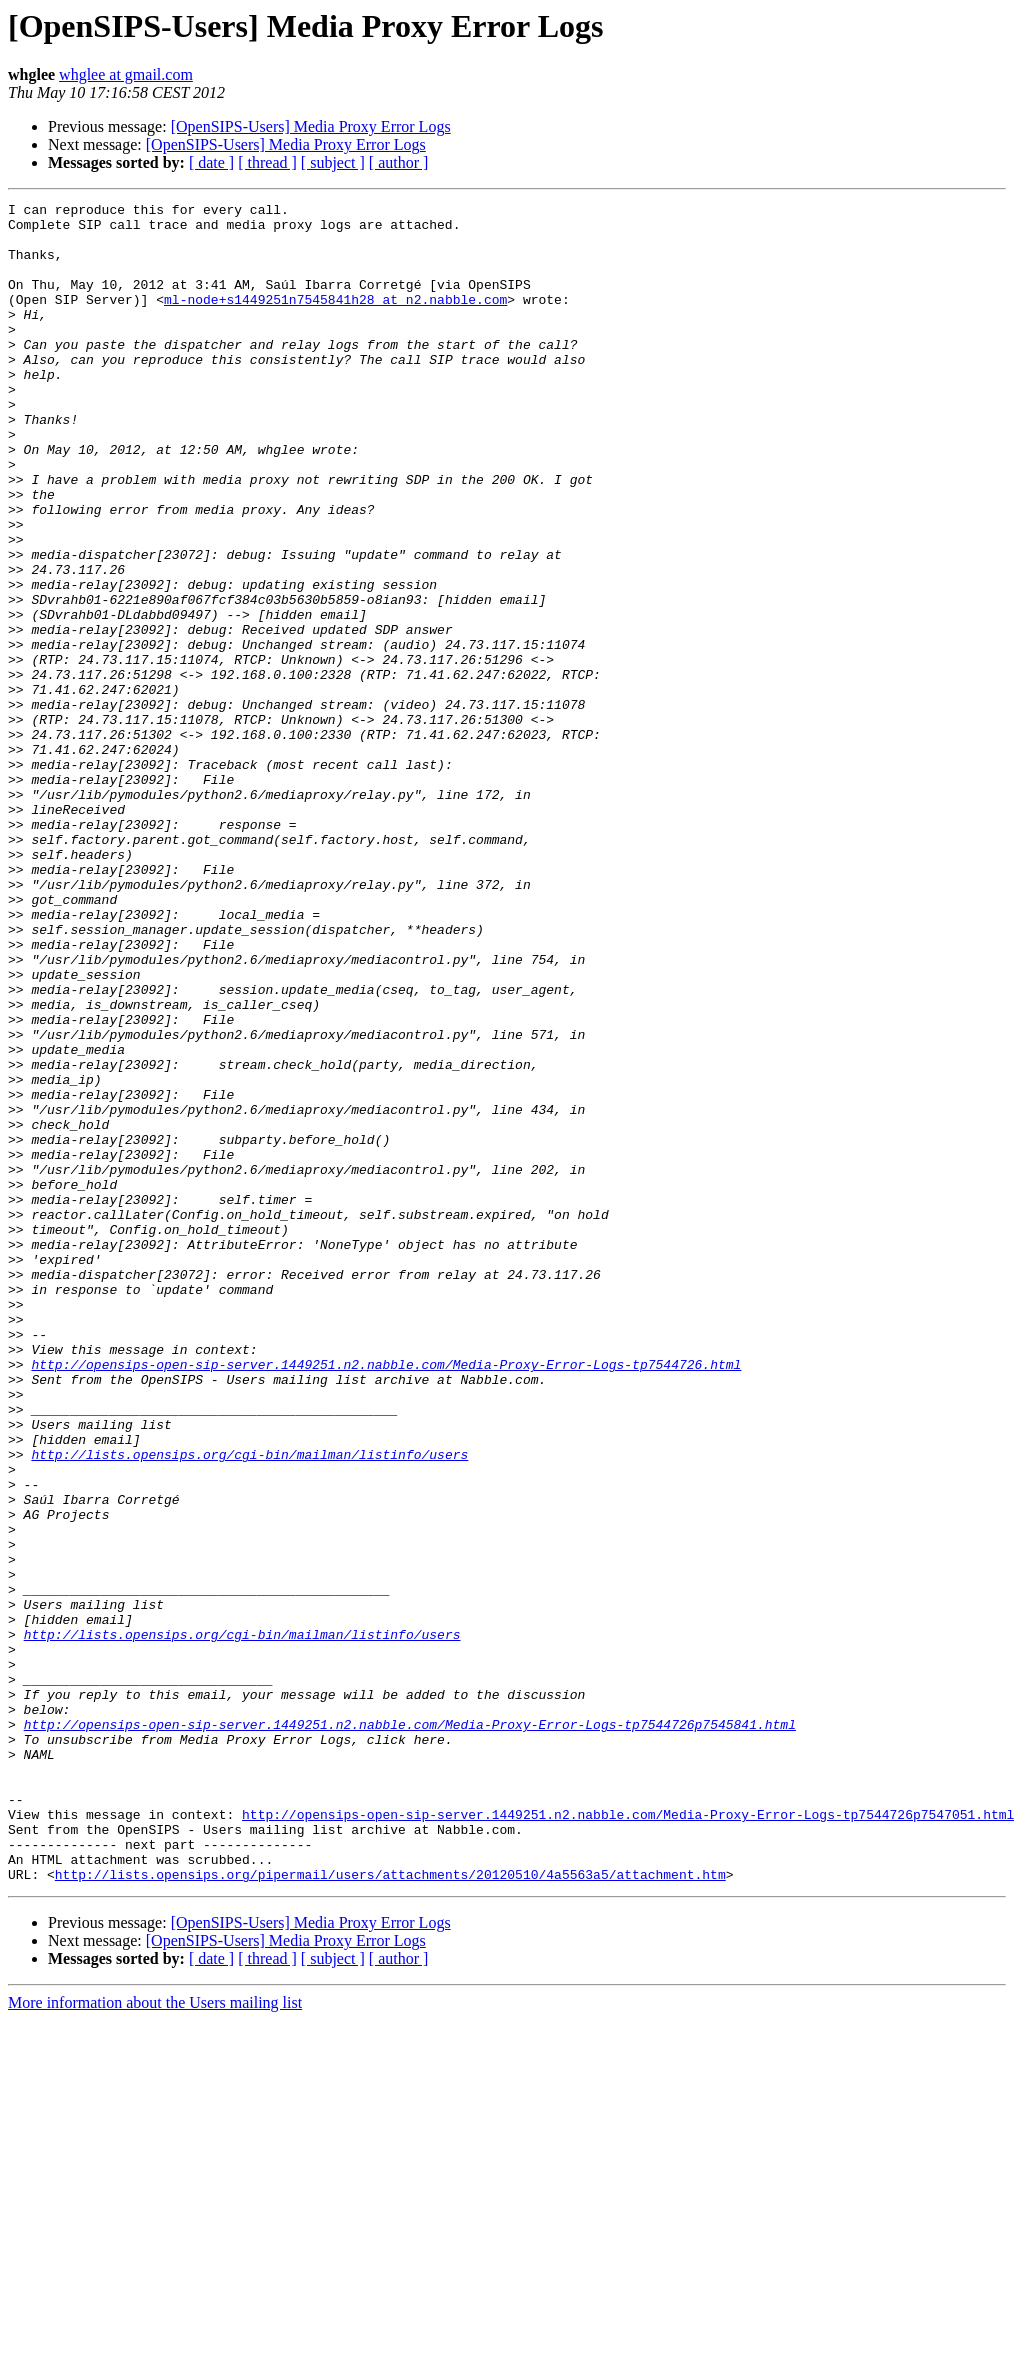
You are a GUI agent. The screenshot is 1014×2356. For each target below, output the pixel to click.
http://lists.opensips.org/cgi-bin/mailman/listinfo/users (249, 1706)
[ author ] (399, 162)
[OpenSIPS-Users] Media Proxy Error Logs (311, 126)
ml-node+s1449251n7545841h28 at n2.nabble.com (335, 320)
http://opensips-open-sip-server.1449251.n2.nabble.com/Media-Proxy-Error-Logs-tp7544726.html (386, 1598)
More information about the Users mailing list (155, 2338)
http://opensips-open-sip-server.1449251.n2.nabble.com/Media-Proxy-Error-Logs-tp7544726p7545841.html (410, 2030)
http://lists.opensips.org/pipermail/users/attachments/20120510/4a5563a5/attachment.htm (390, 2210)
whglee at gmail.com (126, 74)
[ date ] (211, 162)
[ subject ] (333, 162)
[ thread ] (267, 162)
